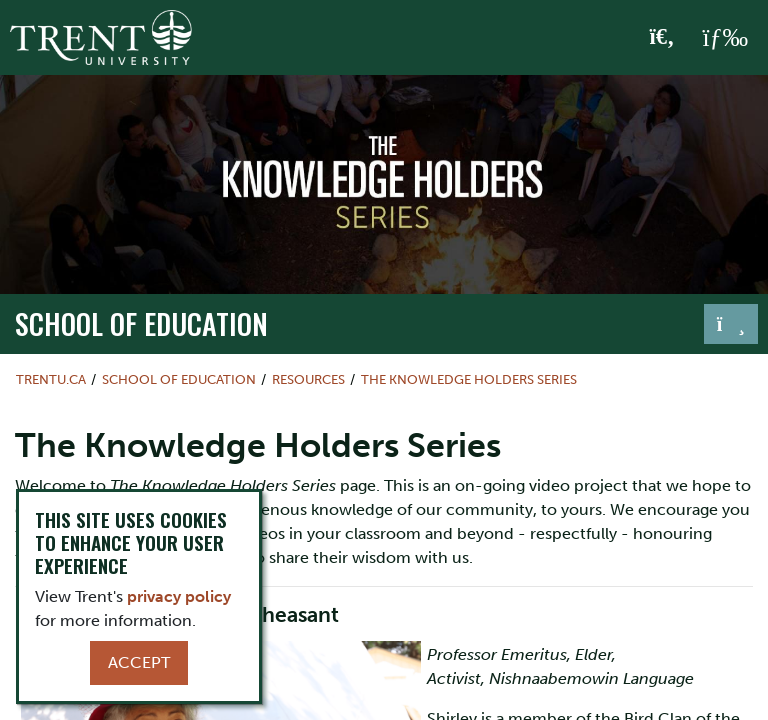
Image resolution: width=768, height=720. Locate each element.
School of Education (141, 323)
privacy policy (179, 596)
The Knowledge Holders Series (469, 379)
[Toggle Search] (662, 38)
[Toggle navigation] (731, 324)
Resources (308, 379)
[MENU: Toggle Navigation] (725, 38)
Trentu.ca (51, 379)
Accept (139, 662)
